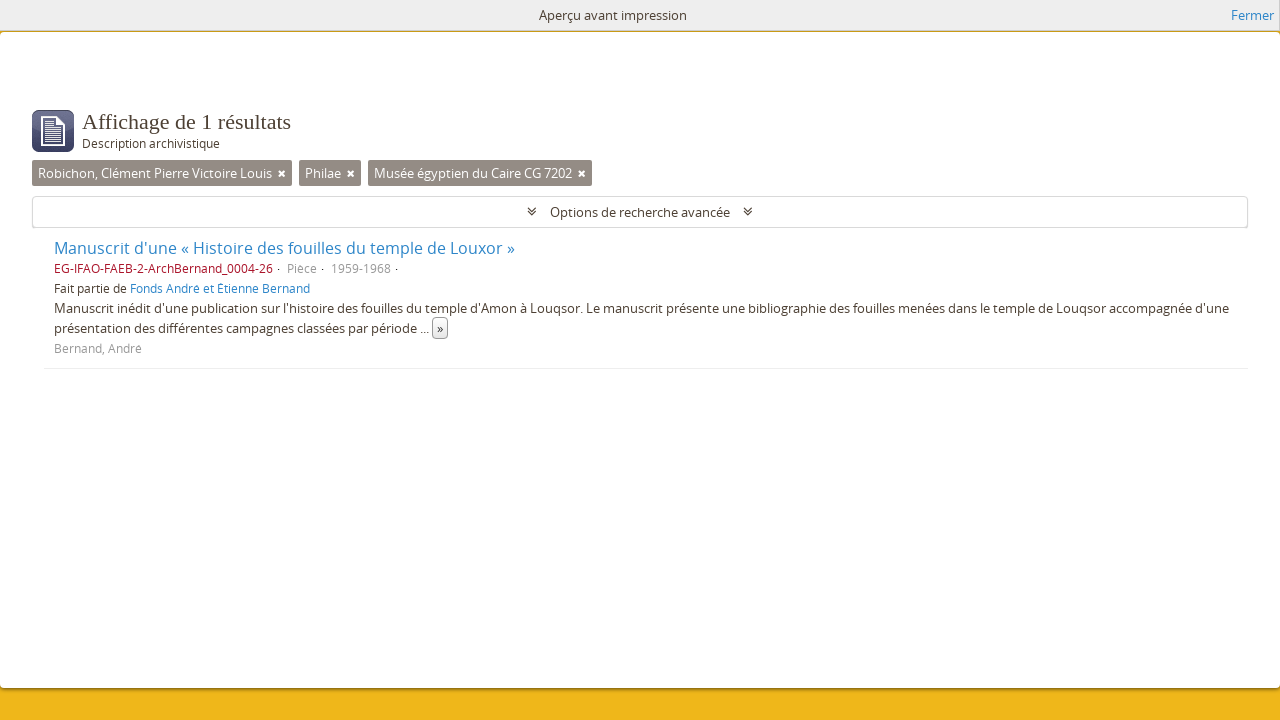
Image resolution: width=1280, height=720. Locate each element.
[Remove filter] (282, 173)
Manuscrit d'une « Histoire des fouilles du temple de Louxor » (284, 248)
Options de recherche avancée (640, 212)
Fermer (1252, 15)
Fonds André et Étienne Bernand (220, 288)
